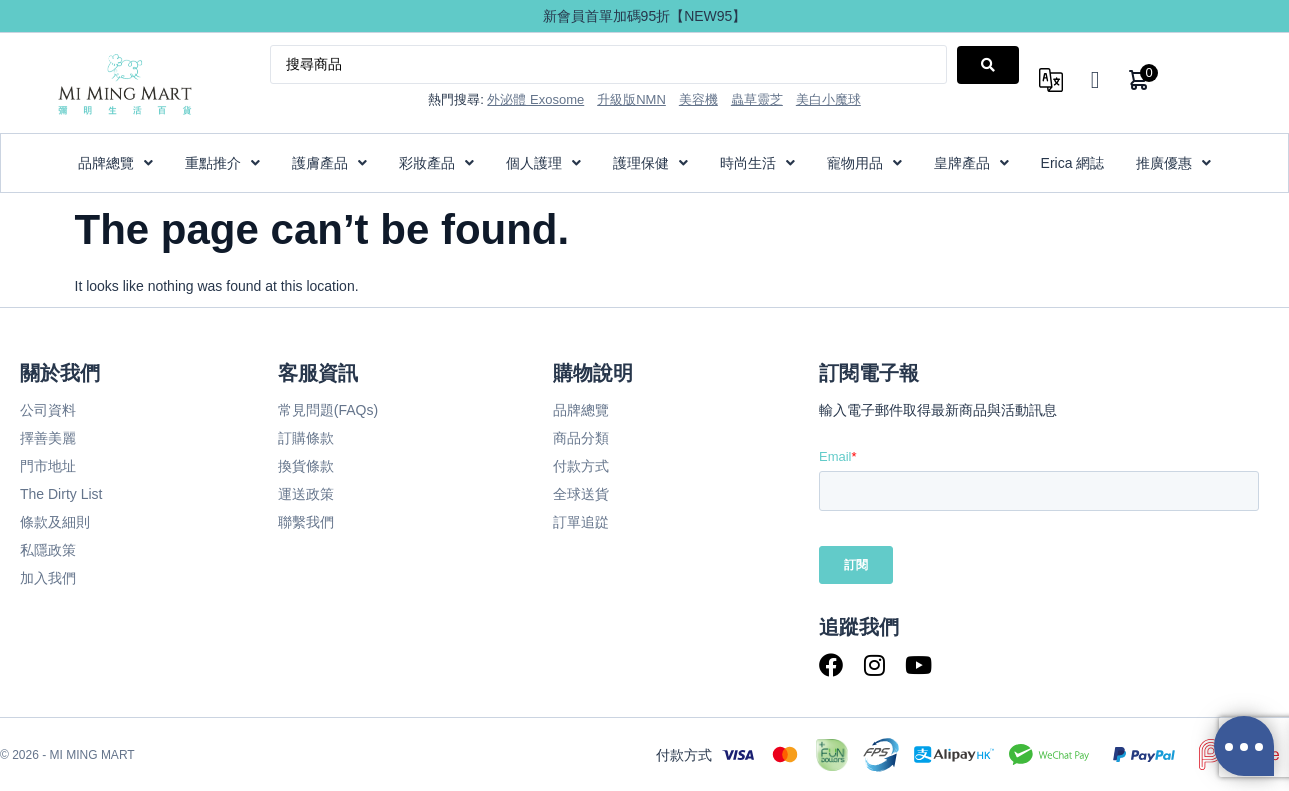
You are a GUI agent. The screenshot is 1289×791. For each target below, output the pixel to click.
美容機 (698, 99)
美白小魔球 (828, 99)
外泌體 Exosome (535, 99)
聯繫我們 (306, 522)
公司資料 (48, 410)
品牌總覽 (581, 410)
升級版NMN (631, 99)
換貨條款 (306, 466)
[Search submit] (988, 65)
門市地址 (48, 466)
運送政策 (306, 494)
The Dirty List (61, 494)
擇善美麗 (48, 438)
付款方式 (581, 466)
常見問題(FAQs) (328, 410)
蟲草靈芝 (757, 99)
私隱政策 (48, 550)
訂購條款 (306, 438)
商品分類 (581, 438)
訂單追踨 (581, 522)
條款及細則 (55, 522)
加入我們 (48, 578)
